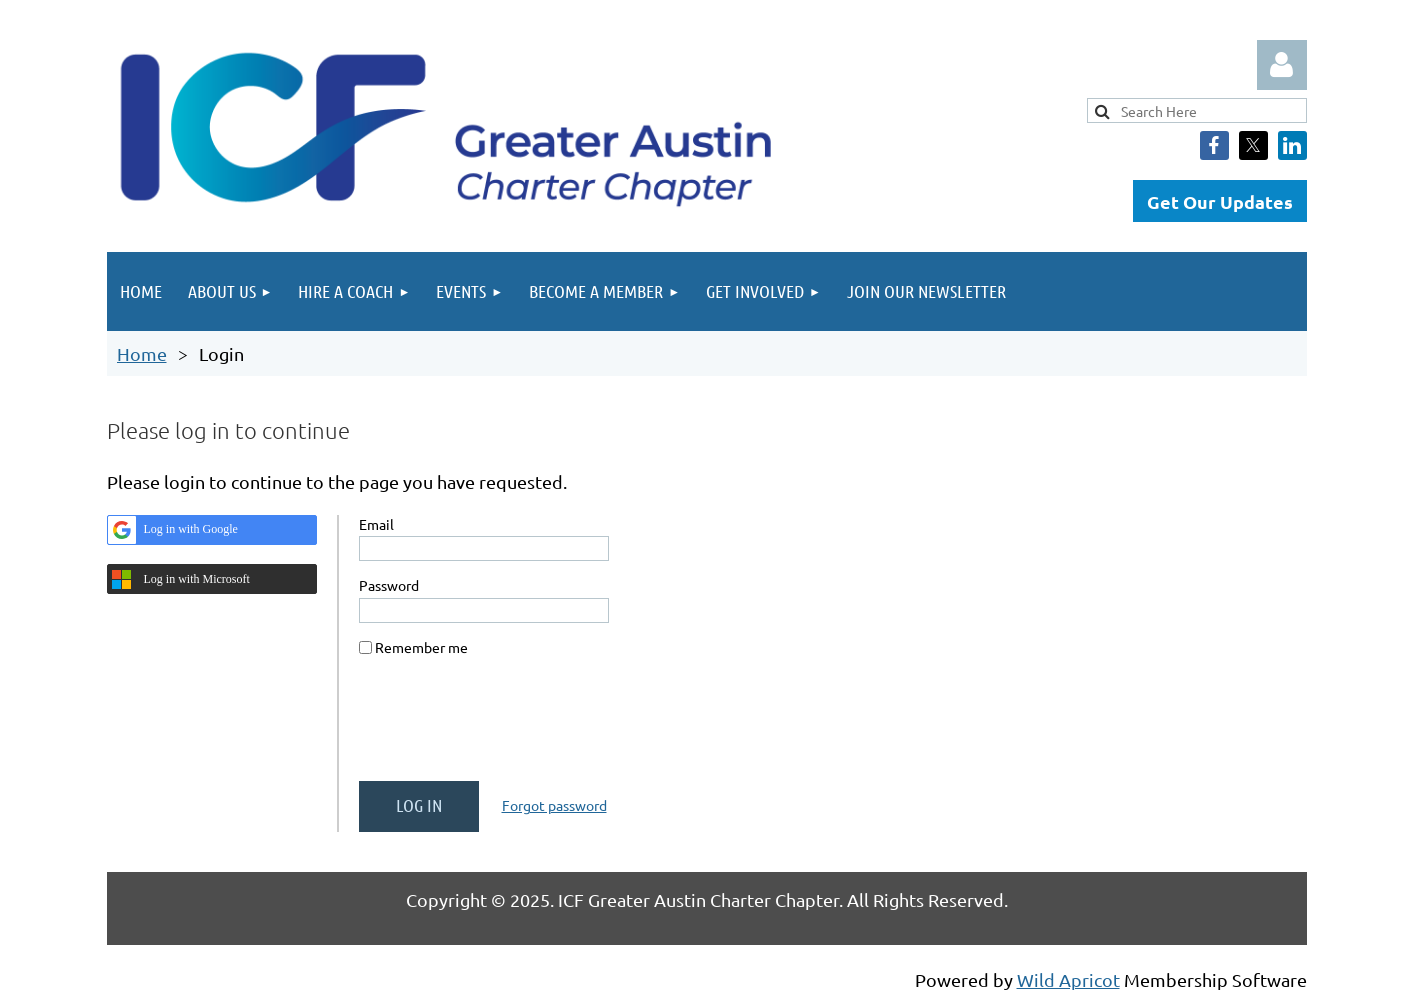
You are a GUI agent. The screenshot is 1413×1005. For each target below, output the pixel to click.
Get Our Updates (1220, 201)
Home (142, 353)
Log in (1282, 65)
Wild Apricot (1068, 979)
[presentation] (511, 727)
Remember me (421, 647)
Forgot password (554, 805)
